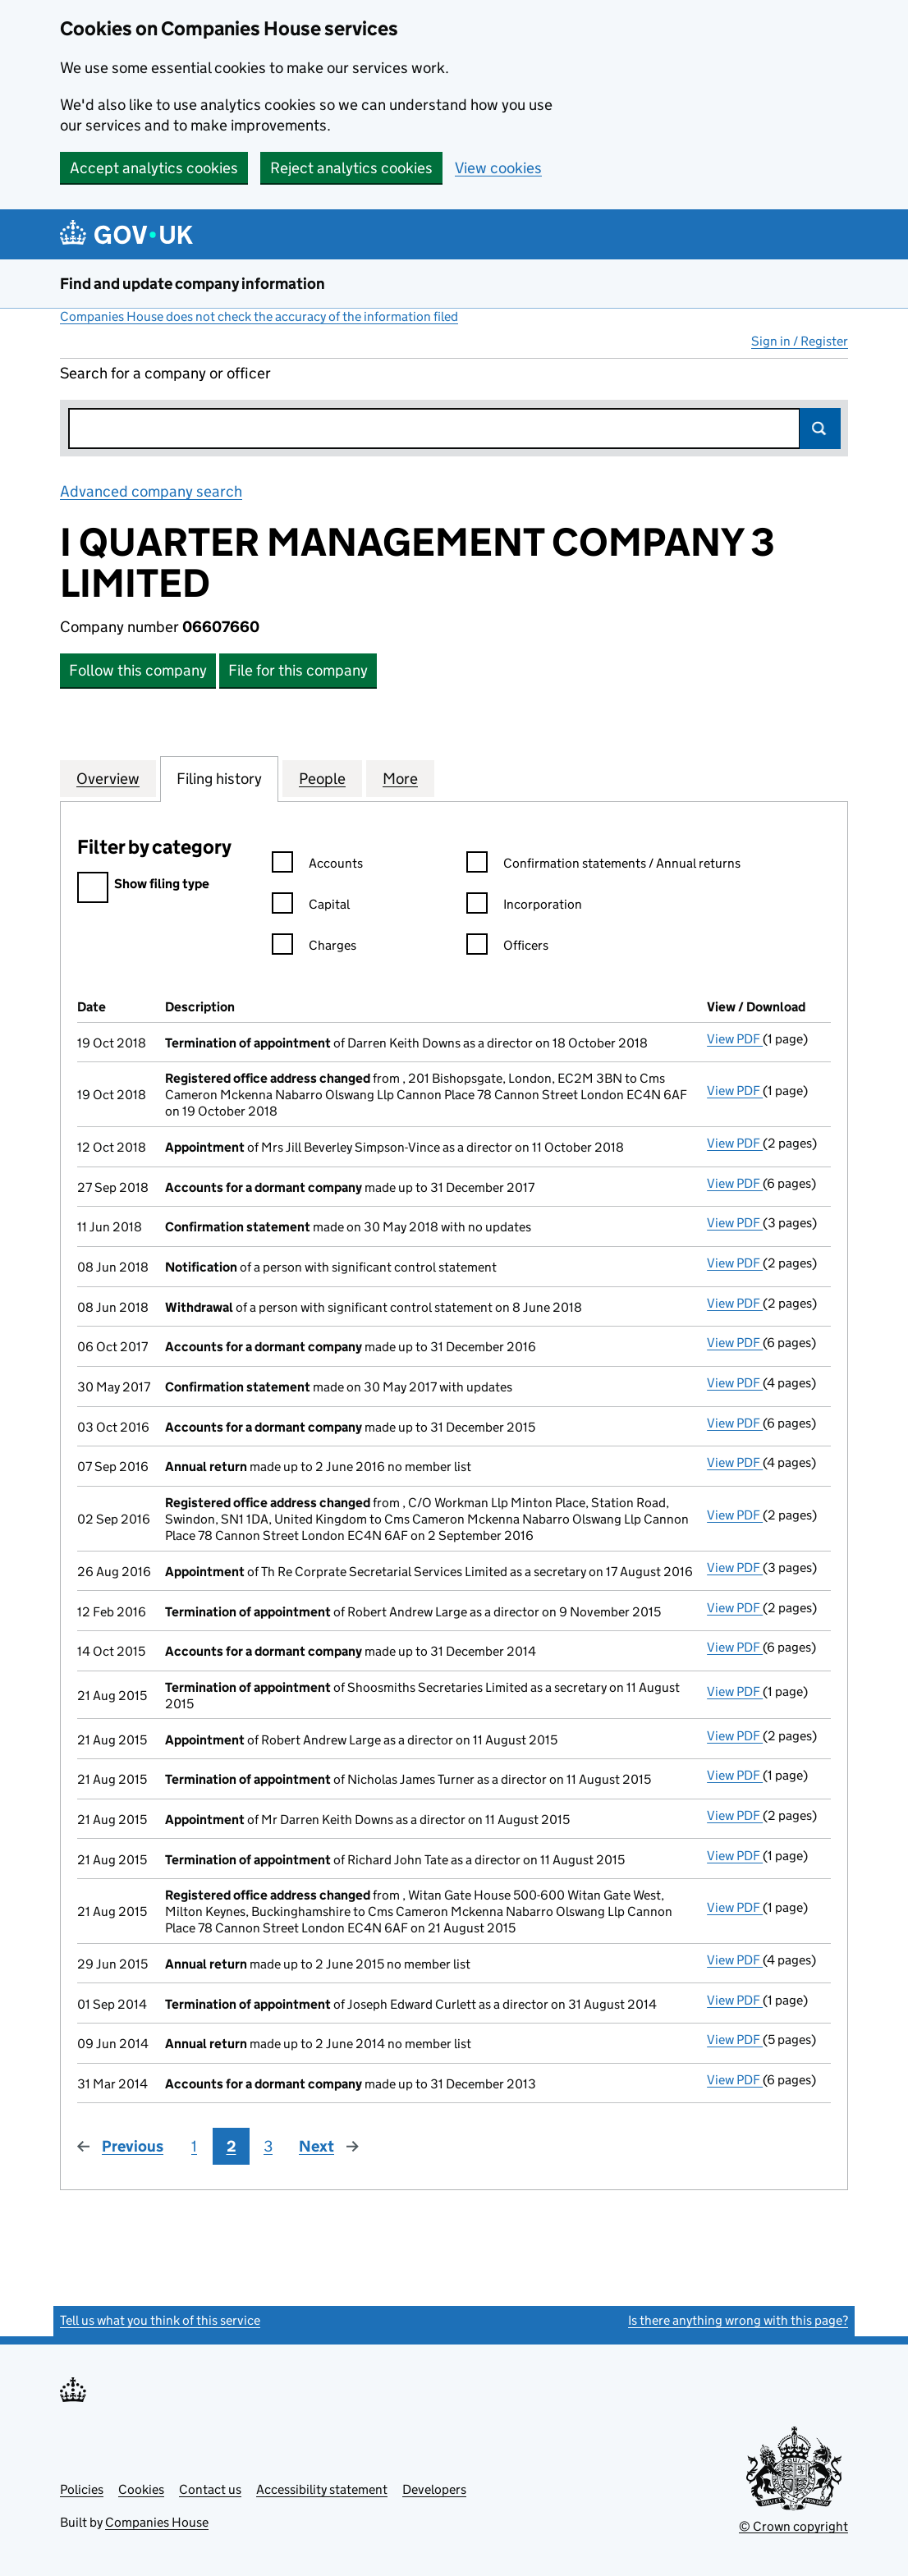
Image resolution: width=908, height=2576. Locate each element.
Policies (81, 2489)
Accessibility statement (322, 2489)
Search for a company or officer (165, 373)
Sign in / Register (799, 341)
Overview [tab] (108, 778)
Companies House (157, 2522)
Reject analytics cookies (351, 167)
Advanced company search (151, 491)
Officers (507, 947)
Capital (311, 906)
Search (820, 428)
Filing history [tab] (219, 778)
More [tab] (400, 778)
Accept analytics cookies (154, 167)
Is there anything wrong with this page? (738, 2320)
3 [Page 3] (268, 2146)
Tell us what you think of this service (160, 2320)
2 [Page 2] (231, 2146)
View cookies (498, 168)
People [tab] (322, 778)
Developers (434, 2489)
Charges (314, 947)
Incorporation (524, 906)
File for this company (298, 670)
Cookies (141, 2489)
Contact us (210, 2489)
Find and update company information (192, 283)
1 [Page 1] (194, 2146)
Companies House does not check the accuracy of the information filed (259, 316)
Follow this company (138, 670)
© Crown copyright (793, 2526)
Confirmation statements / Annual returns (603, 865)
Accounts (317, 865)
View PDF (735, 1039)
